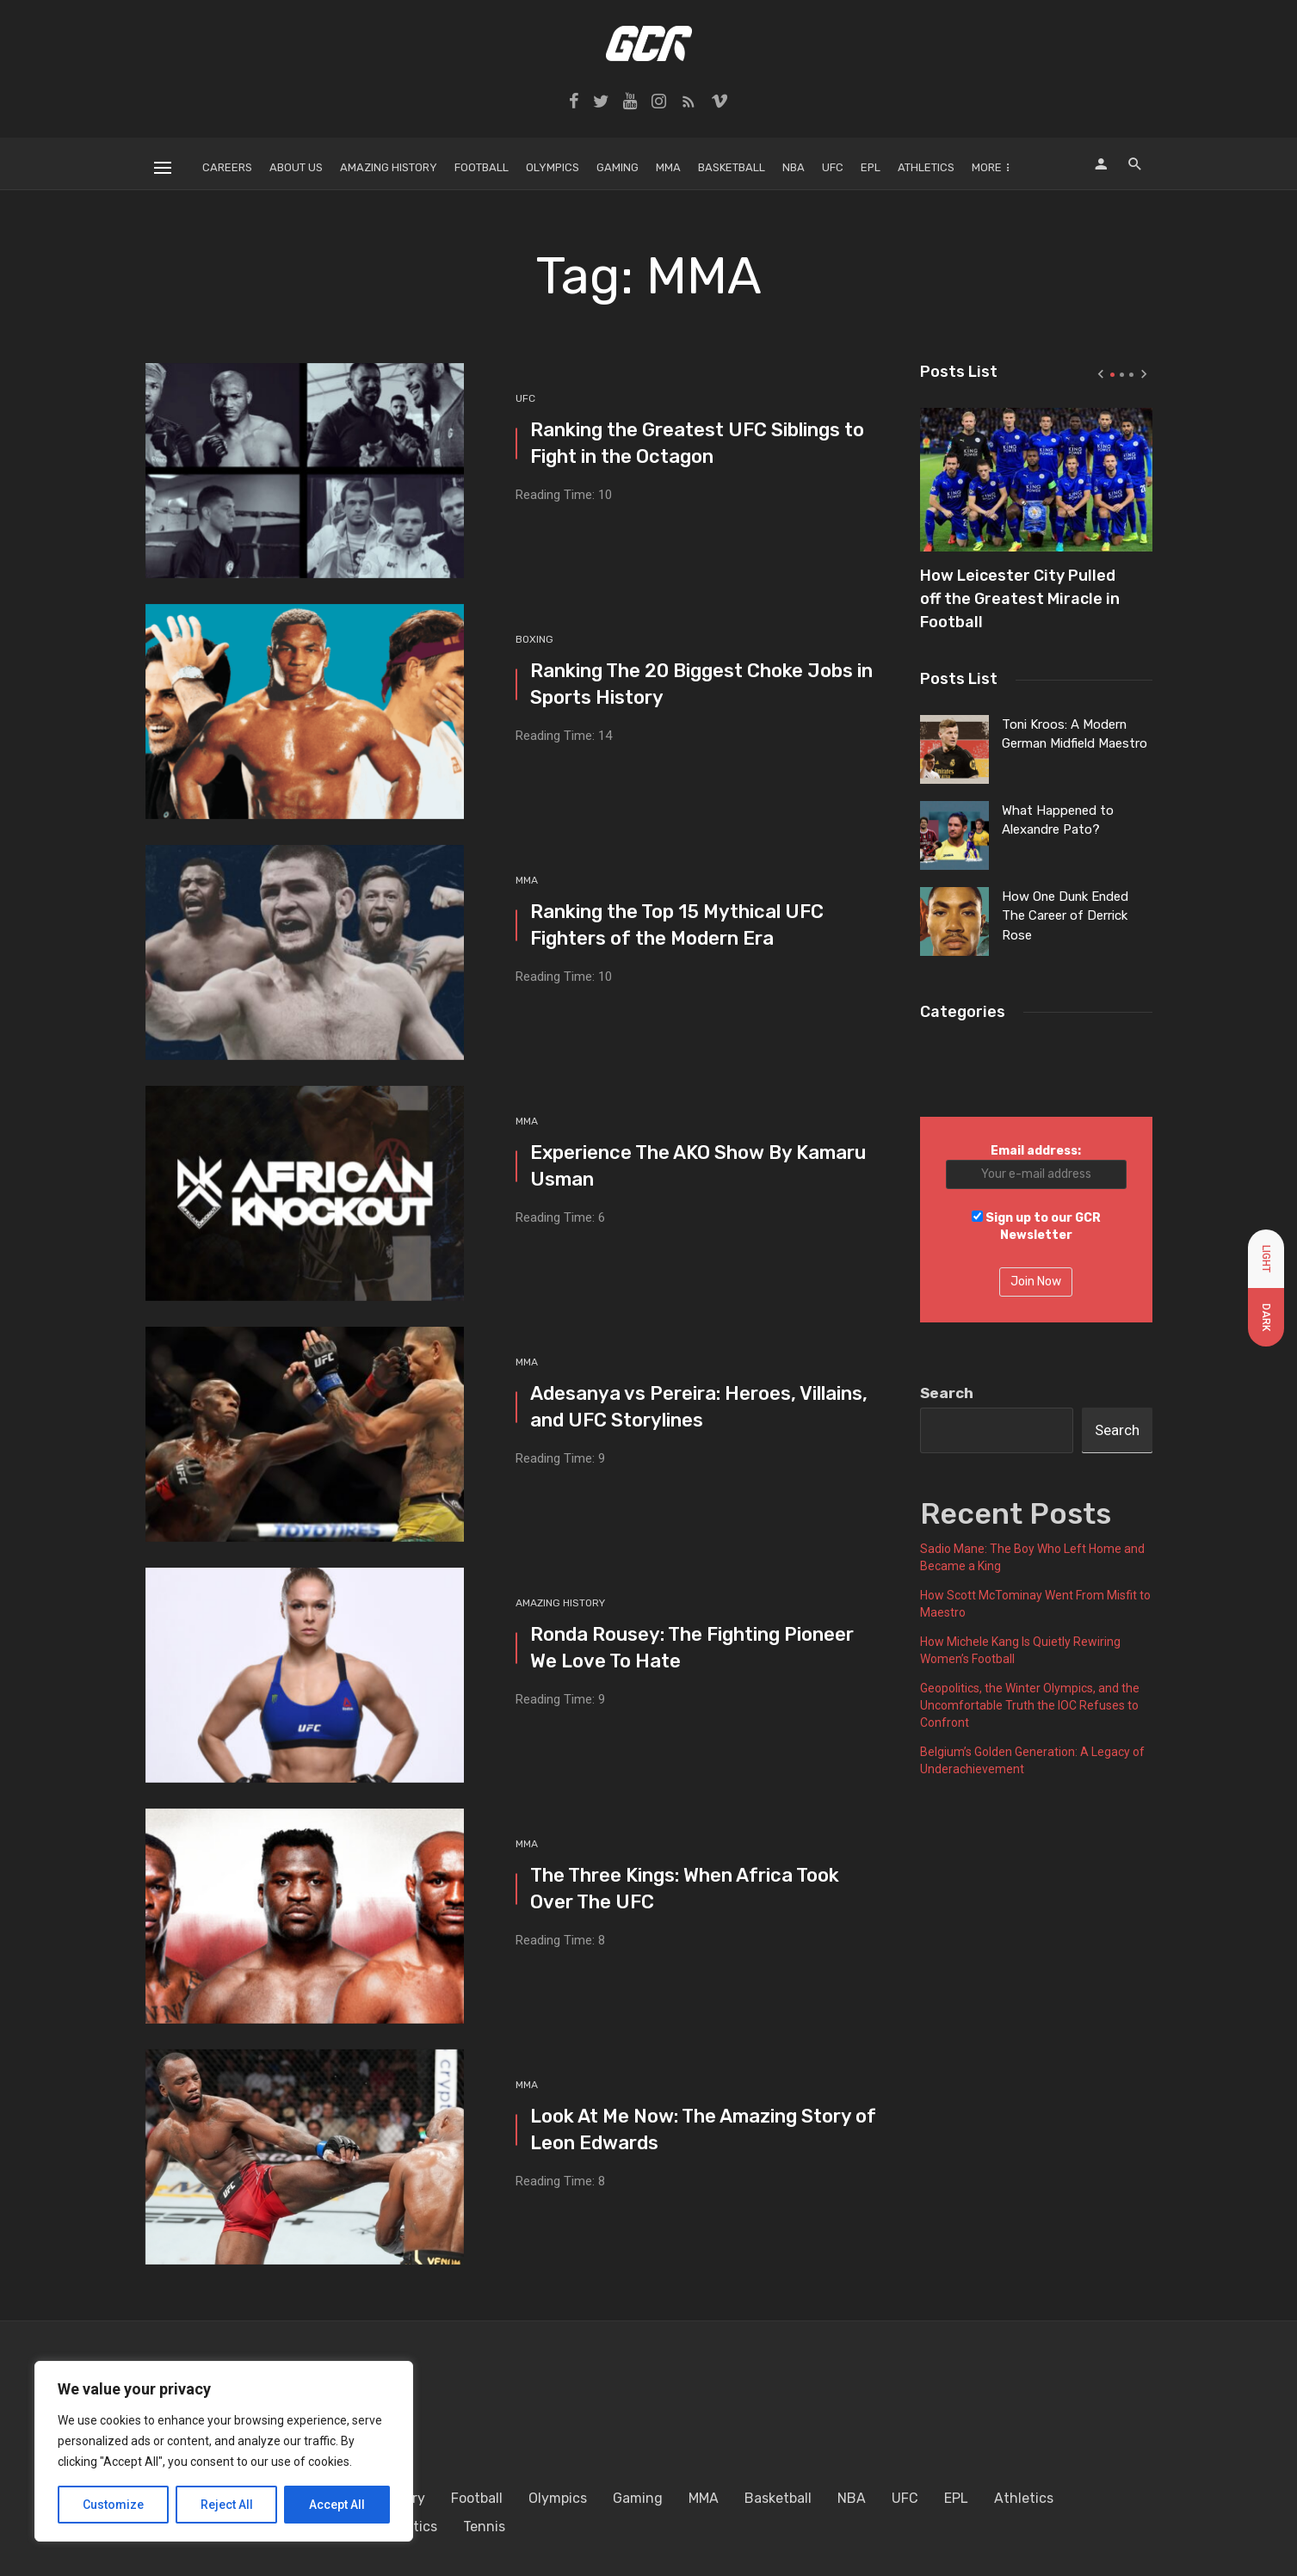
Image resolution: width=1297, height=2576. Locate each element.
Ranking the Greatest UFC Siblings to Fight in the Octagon (697, 443)
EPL (870, 167)
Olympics (552, 167)
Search (946, 1393)
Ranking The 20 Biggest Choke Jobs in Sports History (701, 684)
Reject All (227, 2504)
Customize (113, 2504)
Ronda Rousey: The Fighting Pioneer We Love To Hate (692, 1648)
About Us (296, 167)
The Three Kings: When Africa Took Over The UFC (684, 1889)
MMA (668, 167)
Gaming (617, 167)
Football (481, 167)
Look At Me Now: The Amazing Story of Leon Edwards (703, 2129)
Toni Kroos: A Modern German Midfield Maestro (1074, 734)
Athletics (926, 167)
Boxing (534, 639)
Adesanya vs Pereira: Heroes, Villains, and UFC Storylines (699, 1407)
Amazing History (388, 167)
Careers (227, 167)
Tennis (484, 2526)
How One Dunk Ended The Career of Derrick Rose (1065, 916)
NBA (793, 167)
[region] (223, 2451)
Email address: (1036, 1166)
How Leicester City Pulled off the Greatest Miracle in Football (1020, 592)
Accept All (337, 2504)
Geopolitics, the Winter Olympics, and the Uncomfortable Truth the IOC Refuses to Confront (1030, 1705)
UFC (832, 167)
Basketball (731, 167)
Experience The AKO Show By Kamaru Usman (698, 1166)
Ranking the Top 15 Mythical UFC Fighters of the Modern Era (677, 925)
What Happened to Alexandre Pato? (1058, 820)
